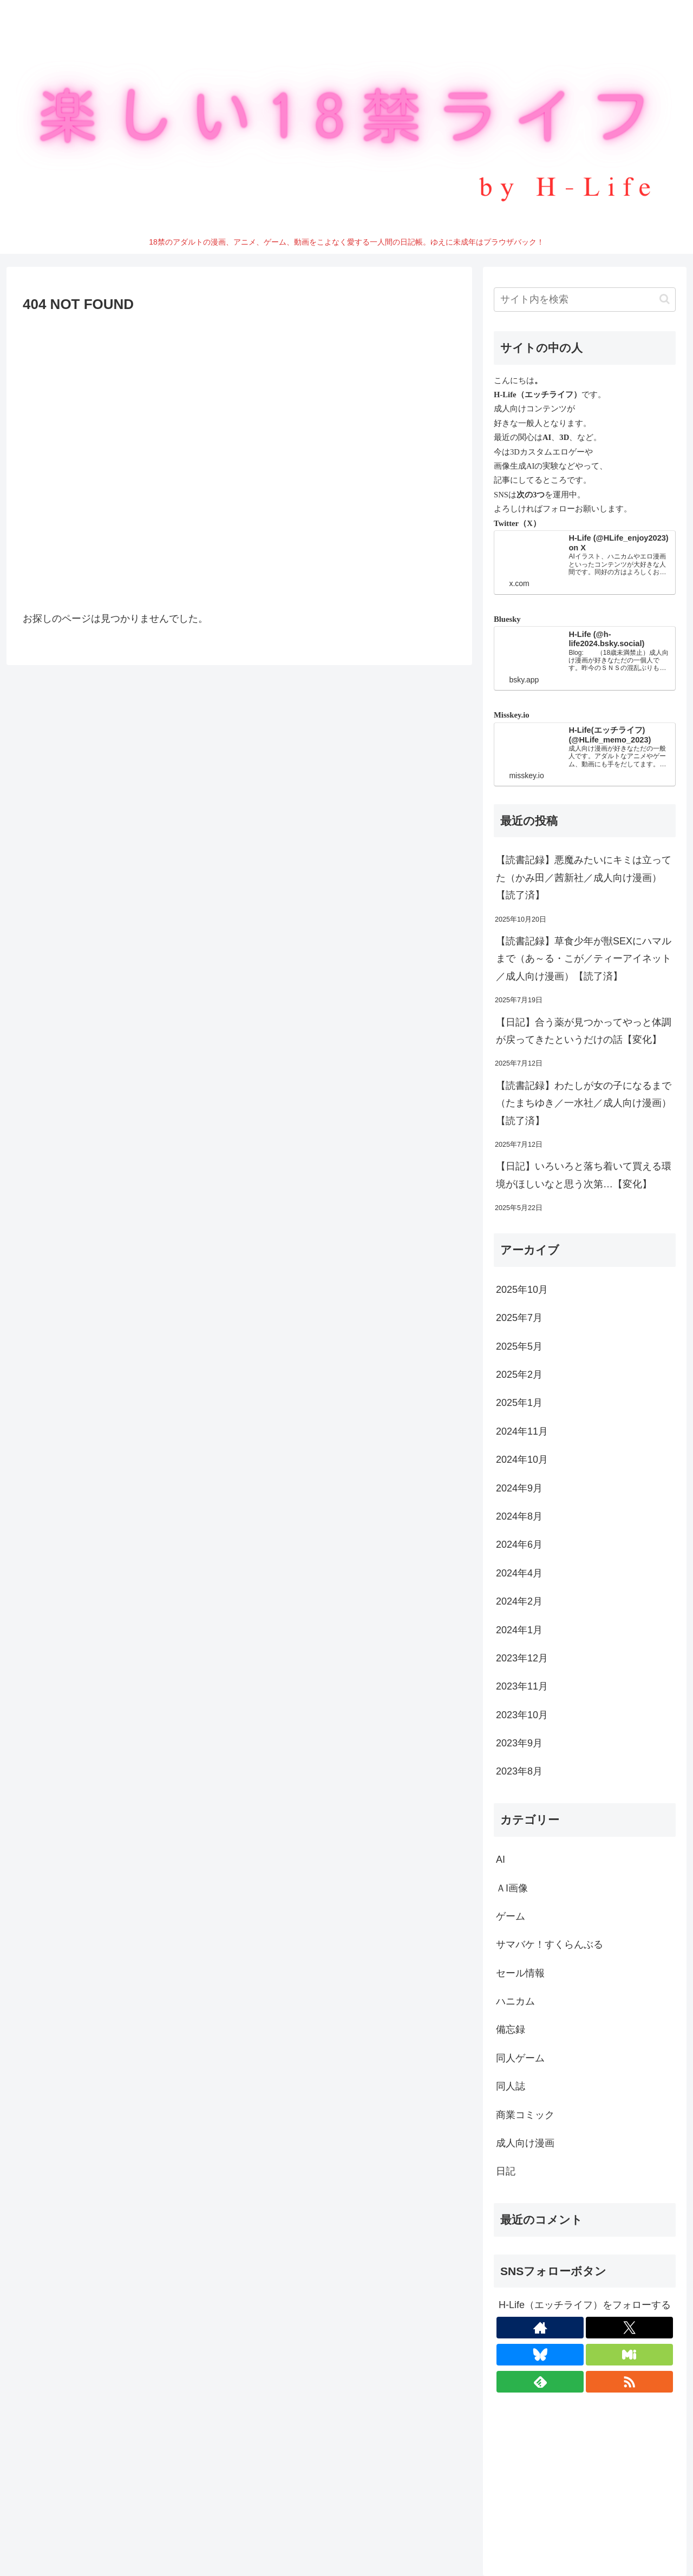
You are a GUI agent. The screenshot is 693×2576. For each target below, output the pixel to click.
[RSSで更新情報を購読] (629, 2382)
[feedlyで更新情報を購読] (540, 2382)
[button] (664, 299)
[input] (585, 299)
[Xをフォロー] (629, 2327)
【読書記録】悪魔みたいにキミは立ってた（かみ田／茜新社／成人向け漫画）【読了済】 (583, 878)
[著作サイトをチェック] (540, 2327)
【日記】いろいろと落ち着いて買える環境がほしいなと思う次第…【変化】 (583, 1175)
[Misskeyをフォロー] (629, 2354)
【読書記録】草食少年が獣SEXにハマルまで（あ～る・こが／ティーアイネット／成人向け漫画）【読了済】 (583, 959)
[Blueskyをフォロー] (540, 2354)
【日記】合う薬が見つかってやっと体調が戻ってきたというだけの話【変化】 (583, 1031)
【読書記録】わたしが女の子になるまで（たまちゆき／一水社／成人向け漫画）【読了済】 (583, 1103)
